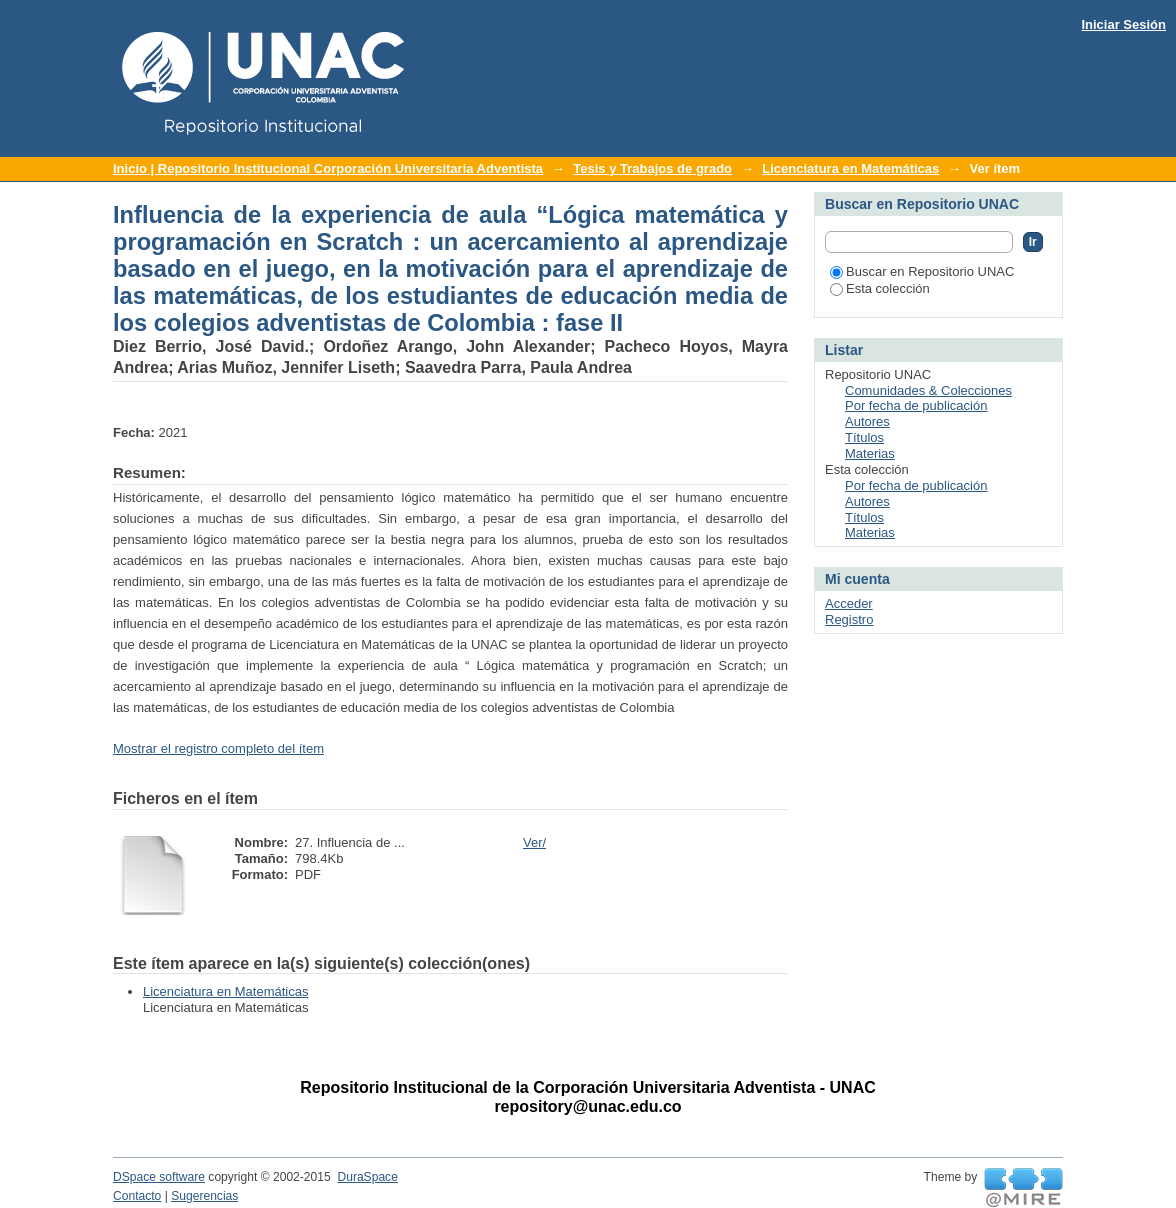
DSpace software (159, 1177)
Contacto (137, 1196)
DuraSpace (367, 1177)
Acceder (849, 603)
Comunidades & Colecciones (928, 390)
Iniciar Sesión (1123, 24)
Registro (849, 619)
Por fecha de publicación (916, 405)
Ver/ (534, 842)
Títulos (864, 437)
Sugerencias (204, 1196)
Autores (867, 421)
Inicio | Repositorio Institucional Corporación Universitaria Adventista (328, 168)
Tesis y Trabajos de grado (652, 168)
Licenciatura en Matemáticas (850, 168)
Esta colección (880, 288)
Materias (870, 453)
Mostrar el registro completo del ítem (218, 748)
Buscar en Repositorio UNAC (922, 271)
